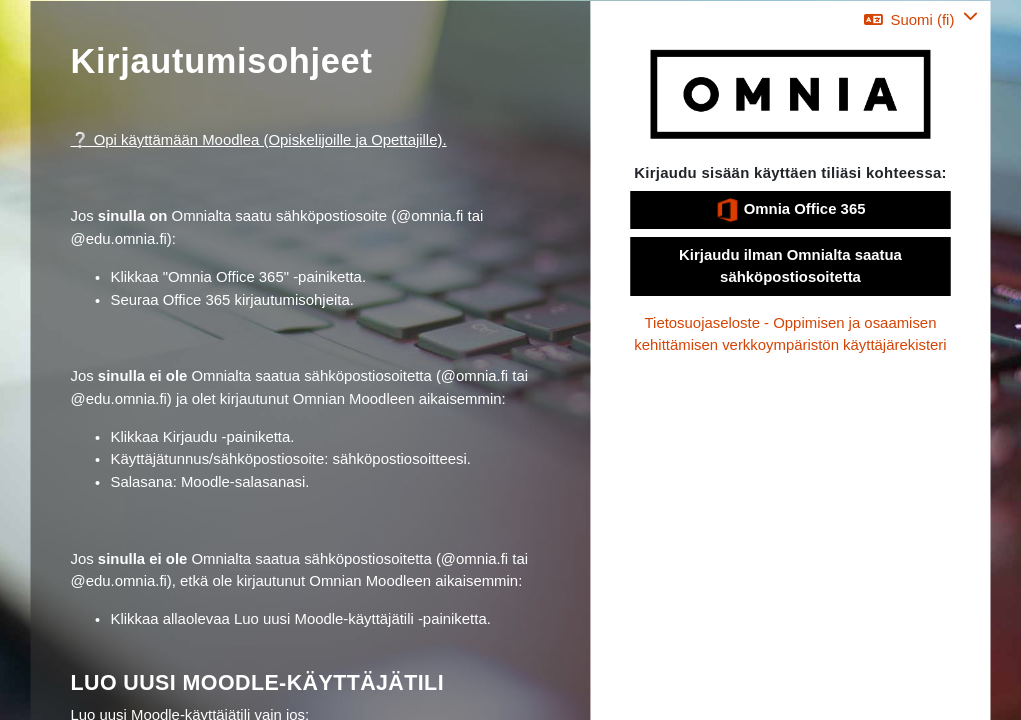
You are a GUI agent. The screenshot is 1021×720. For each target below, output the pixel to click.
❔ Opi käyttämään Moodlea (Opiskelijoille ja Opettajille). (259, 140)
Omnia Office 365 (791, 210)
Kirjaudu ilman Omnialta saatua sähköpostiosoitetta (790, 266)
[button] (921, 19)
